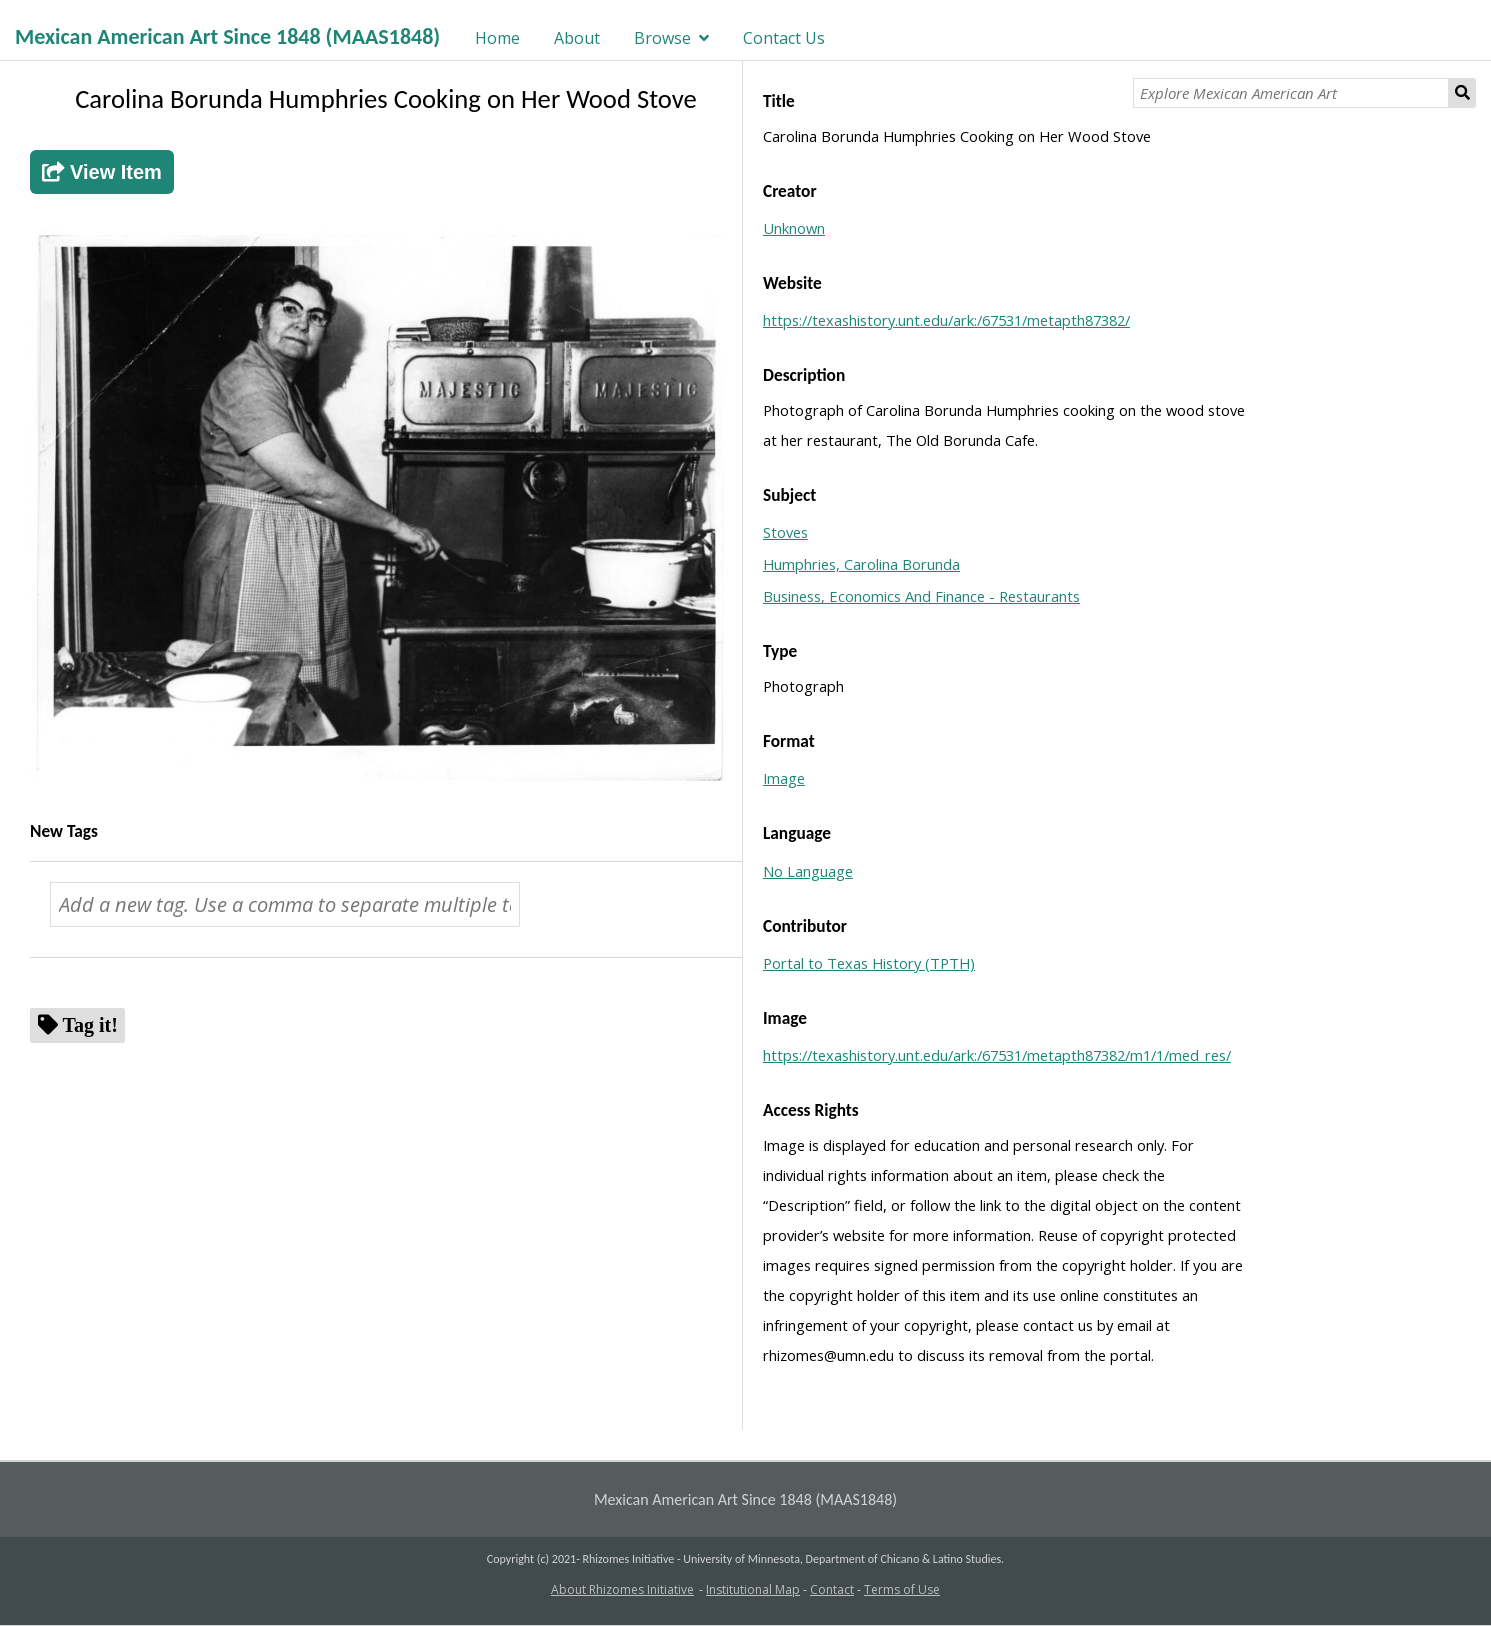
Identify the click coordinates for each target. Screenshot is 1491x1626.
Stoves (785, 532)
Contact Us (784, 38)
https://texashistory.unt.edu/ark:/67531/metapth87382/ (946, 320)
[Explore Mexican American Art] (1291, 93)
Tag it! (90, 1024)
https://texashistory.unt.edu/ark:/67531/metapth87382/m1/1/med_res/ (997, 1055)
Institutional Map (753, 1589)
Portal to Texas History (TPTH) (869, 963)
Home (497, 38)
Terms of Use (902, 1589)
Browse (662, 38)
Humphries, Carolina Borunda (861, 564)
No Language (808, 871)
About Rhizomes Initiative (622, 1589)
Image (784, 778)
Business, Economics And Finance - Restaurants (921, 596)
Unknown (794, 228)
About (577, 38)
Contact (832, 1589)
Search (1463, 93)
